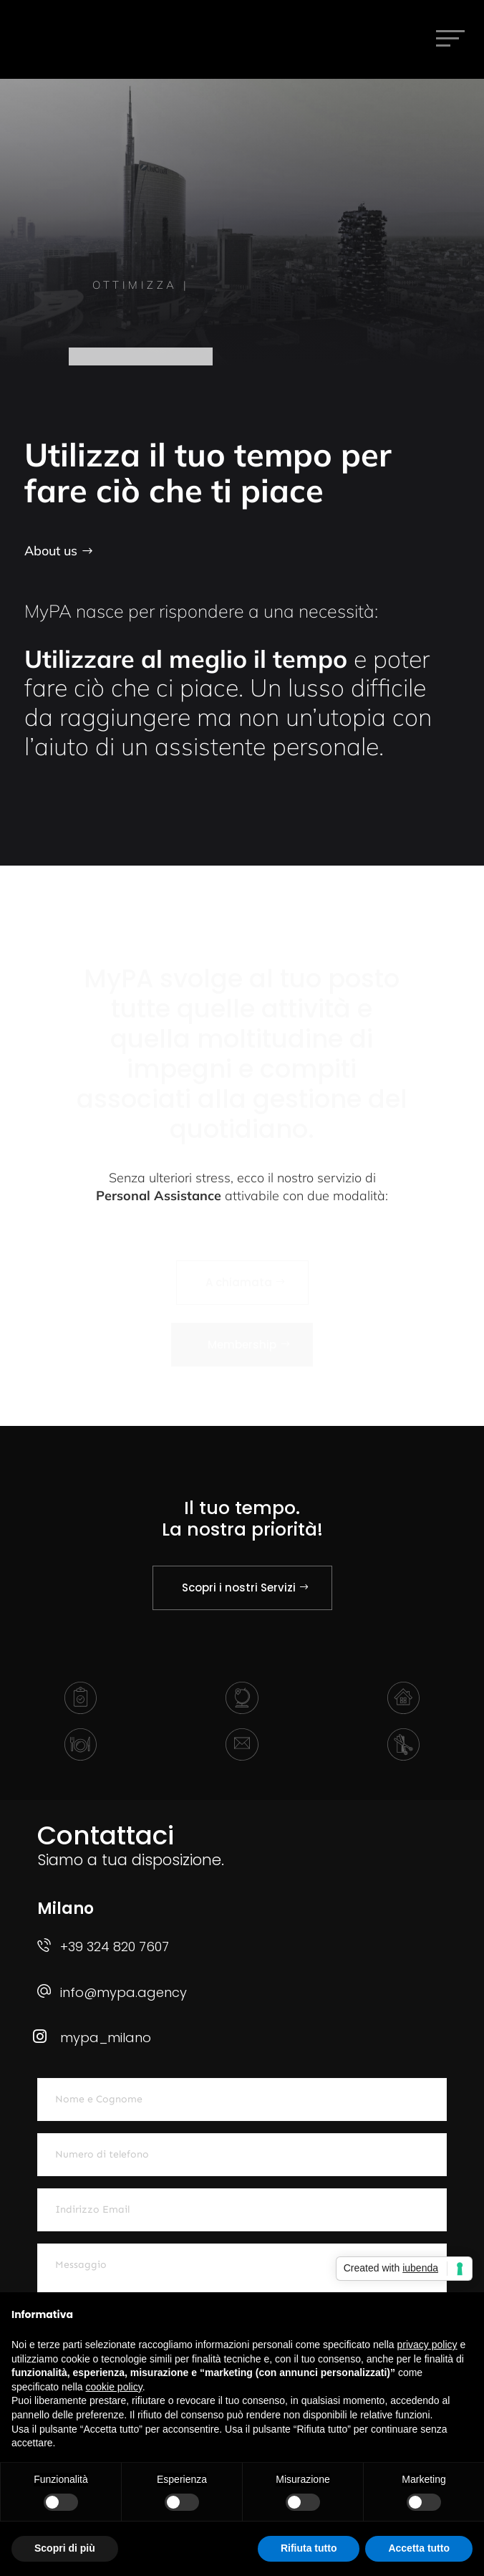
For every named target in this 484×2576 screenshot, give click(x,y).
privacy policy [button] (427, 2344)
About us (50, 550)
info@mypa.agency (123, 1992)
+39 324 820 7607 (114, 1946)
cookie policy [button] (114, 2387)
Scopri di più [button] (64, 2548)
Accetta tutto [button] (419, 2548)
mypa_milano (105, 2037)
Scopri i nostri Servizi (239, 1587)
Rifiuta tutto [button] (309, 2548)
